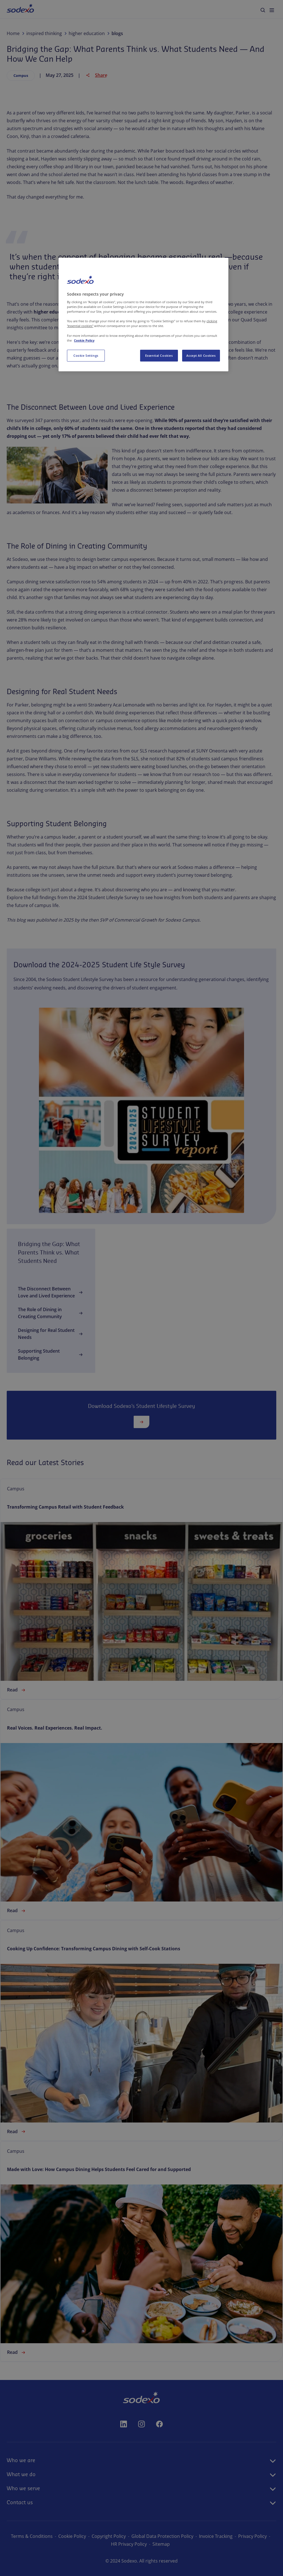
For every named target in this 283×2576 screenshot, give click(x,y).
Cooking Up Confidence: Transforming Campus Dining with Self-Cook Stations (93, 1949)
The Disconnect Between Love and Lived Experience (51, 1292)
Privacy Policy (252, 2536)
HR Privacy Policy (129, 2544)
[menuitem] (20, 9)
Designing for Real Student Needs (51, 1333)
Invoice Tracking (216, 2536)
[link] (141, 1589)
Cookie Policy (72, 2536)
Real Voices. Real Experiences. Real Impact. (54, 1728)
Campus (20, 75)
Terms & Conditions (32, 2536)
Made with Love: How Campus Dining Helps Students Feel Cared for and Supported (99, 2169)
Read (17, 1690)
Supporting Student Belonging (51, 1354)
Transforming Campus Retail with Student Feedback (65, 1507)
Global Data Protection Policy (162, 2536)
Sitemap (161, 2544)
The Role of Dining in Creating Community (51, 1313)
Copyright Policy (109, 2536)
